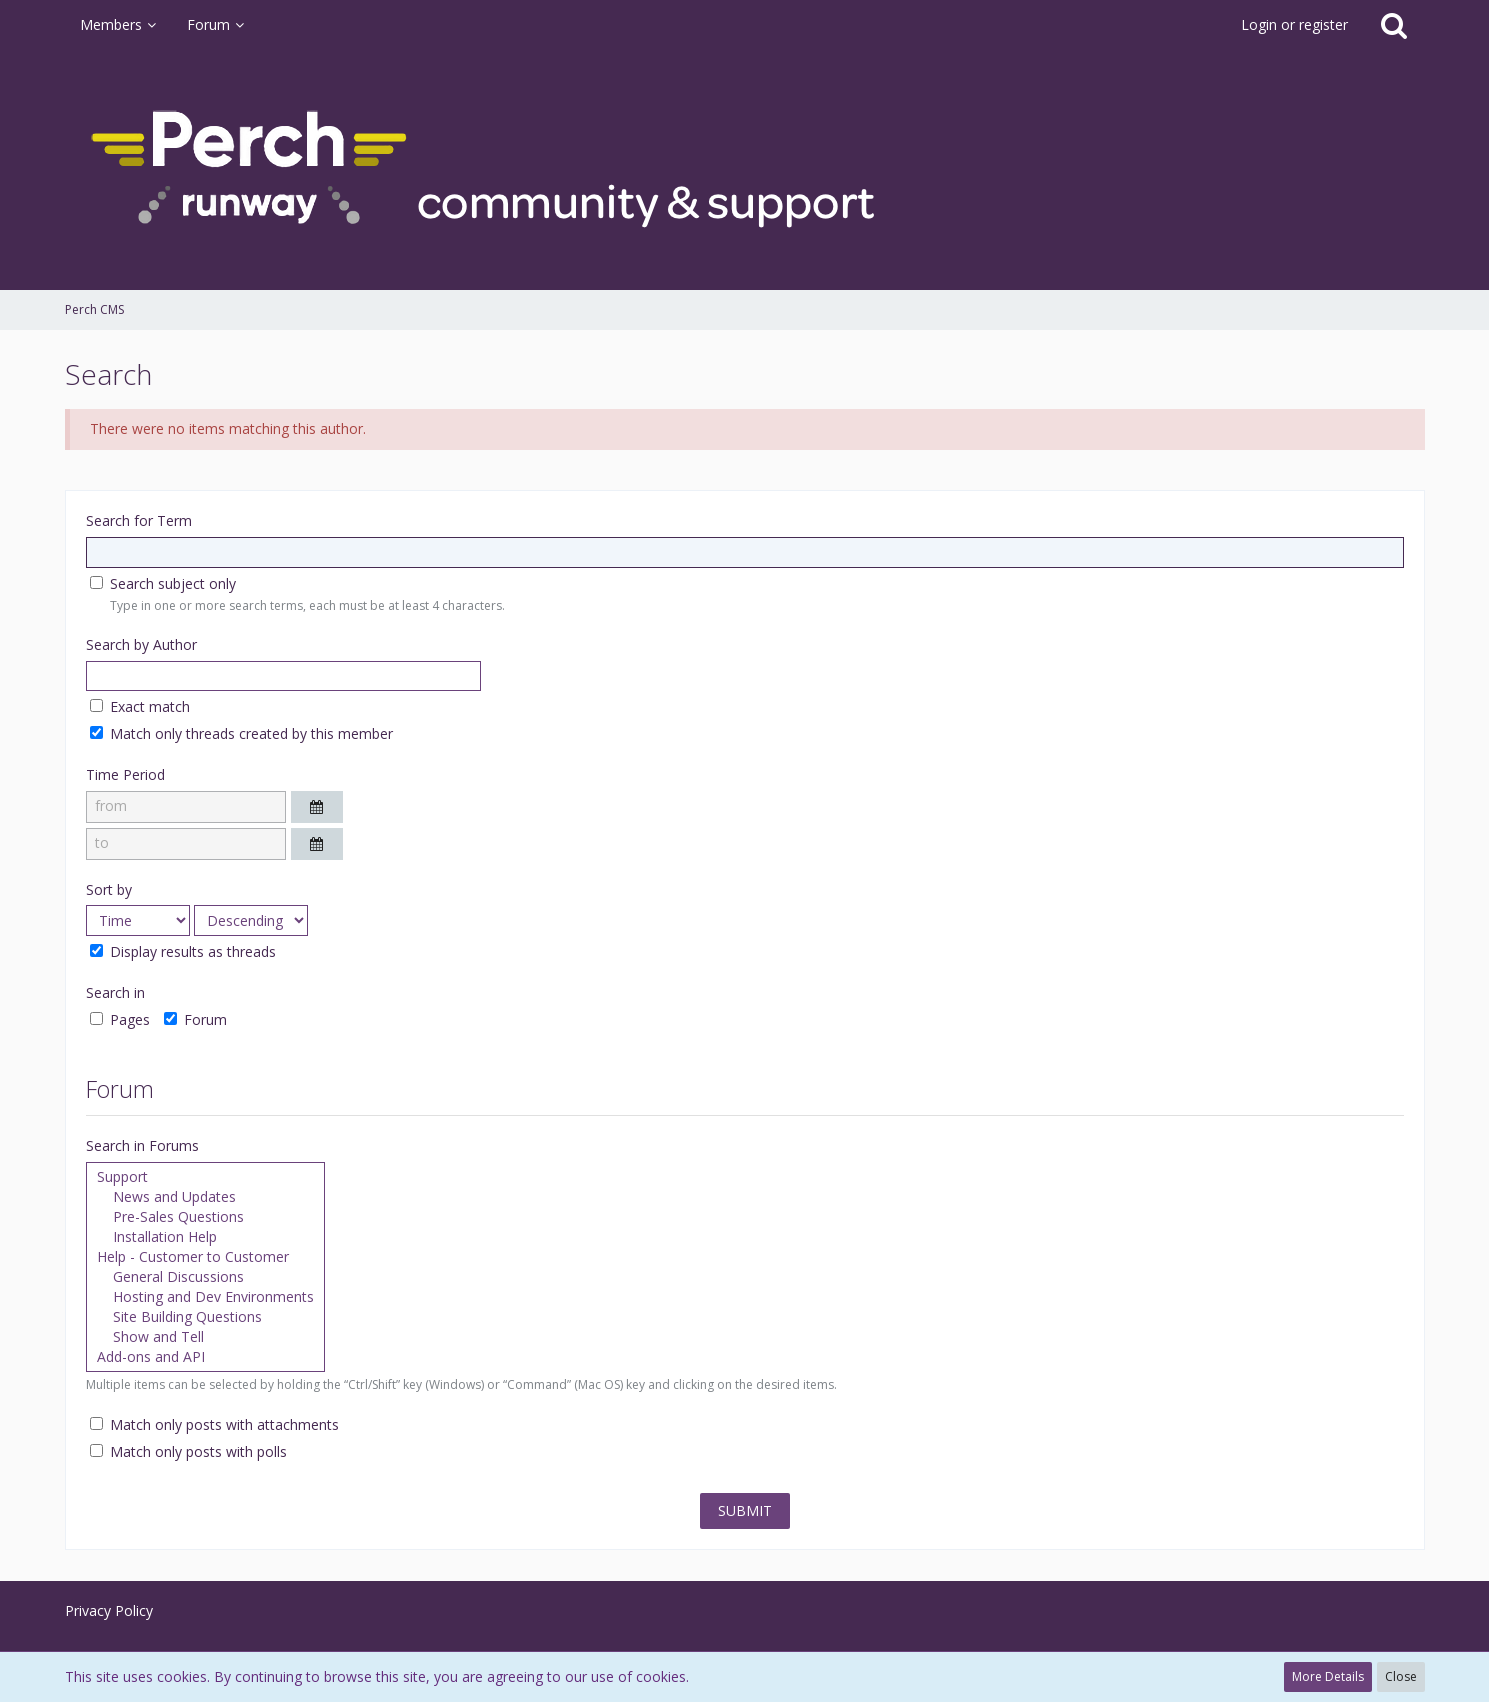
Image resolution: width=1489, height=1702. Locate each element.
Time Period (125, 774)
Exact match (140, 706)
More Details (1328, 1676)
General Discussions (205, 1277)
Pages (120, 1019)
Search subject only (163, 583)
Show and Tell (205, 1337)
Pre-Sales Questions (205, 1217)
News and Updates (205, 1197)
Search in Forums (142, 1145)
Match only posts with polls (188, 1451)
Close (1401, 1676)
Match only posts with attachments (214, 1424)
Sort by (109, 889)
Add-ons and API (205, 1357)
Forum (195, 1019)
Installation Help (205, 1237)
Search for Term (139, 520)
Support (205, 1177)
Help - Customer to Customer (205, 1257)
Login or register (1294, 24)
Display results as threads (183, 951)
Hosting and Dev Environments (205, 1297)
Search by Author (141, 644)
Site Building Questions (205, 1317)
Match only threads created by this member (241, 733)
